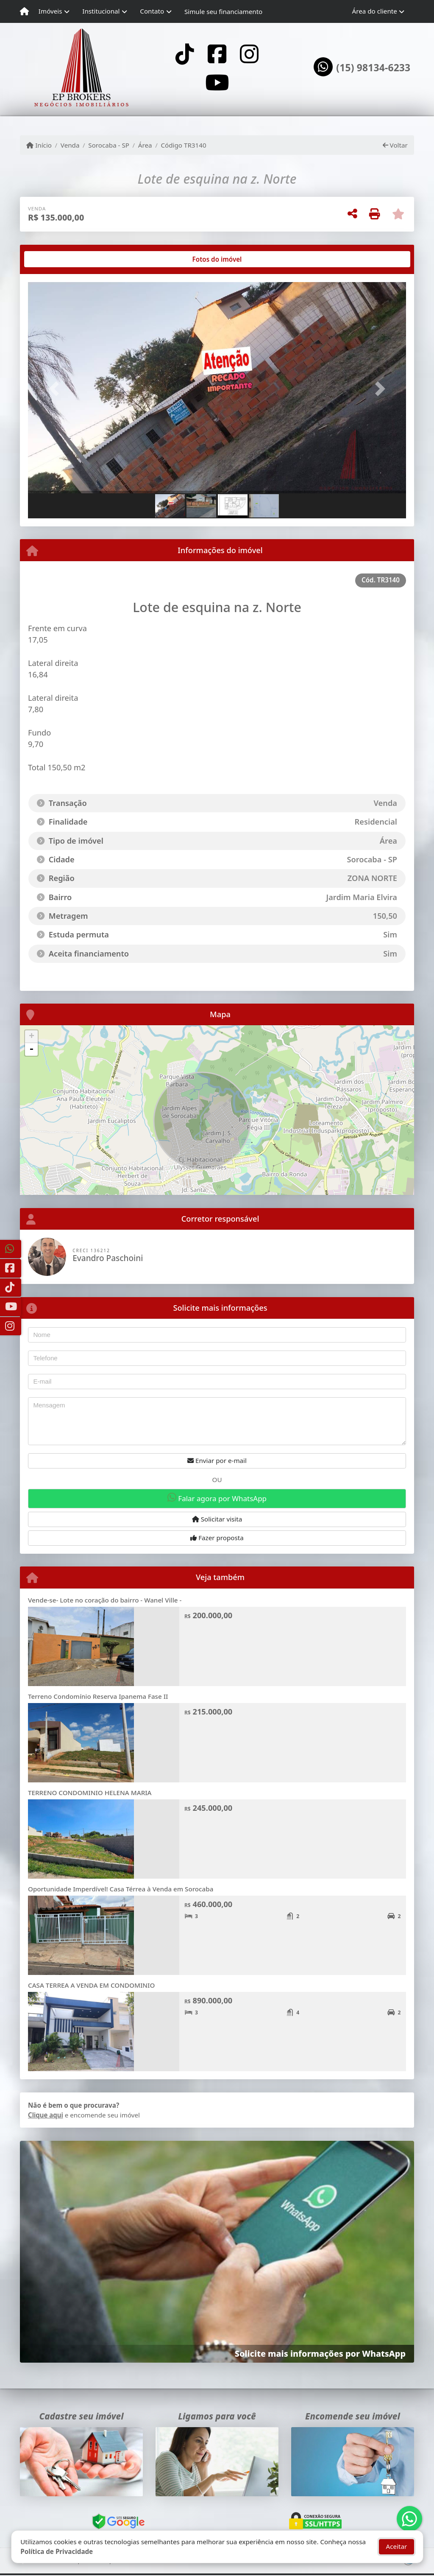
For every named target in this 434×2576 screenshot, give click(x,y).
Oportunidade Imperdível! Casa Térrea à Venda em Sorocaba (120, 1889)
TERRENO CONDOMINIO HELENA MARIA (90, 1792)
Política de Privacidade (56, 2551)
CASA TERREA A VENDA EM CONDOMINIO (91, 1985)
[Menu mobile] (24, 11)
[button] (56, 389)
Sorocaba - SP (108, 145)
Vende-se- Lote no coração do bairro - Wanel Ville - (104, 1600)
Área (145, 145)
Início (39, 145)
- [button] (31, 1049)
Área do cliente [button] (374, 11)
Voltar (395, 145)
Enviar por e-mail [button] (217, 1460)
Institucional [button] (101, 11)
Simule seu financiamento (223, 11)
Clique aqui (45, 2115)
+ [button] (31, 1036)
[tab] (55, 259)
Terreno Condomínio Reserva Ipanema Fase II (98, 1696)
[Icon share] (184, 53)
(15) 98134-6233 (373, 68)
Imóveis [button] (50, 11)
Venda (70, 145)
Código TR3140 (183, 145)
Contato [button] (152, 11)
